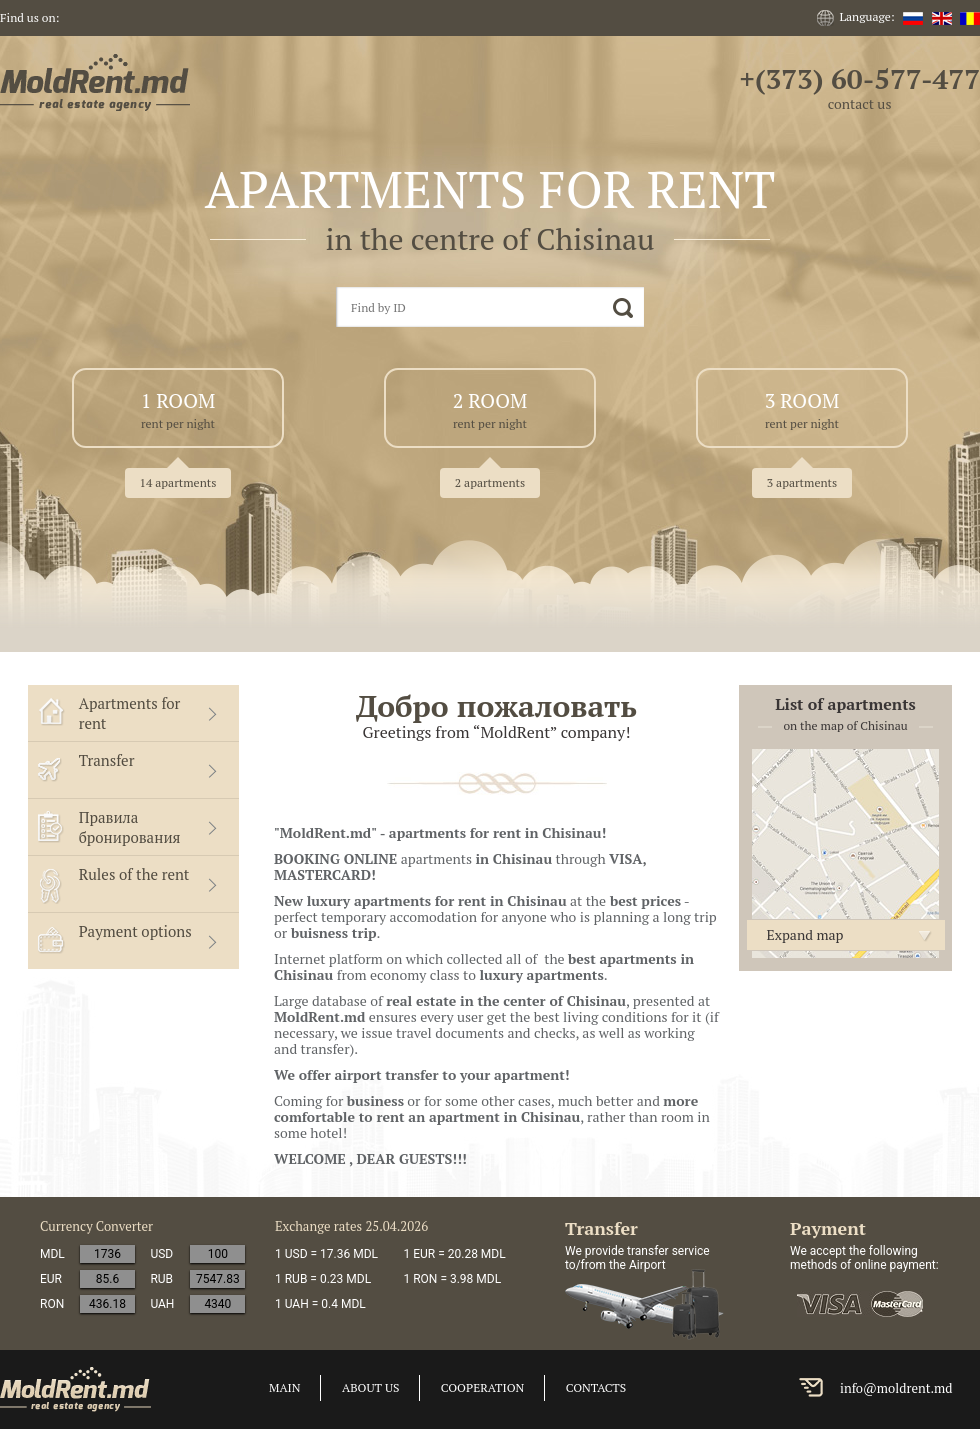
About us (370, 1387)
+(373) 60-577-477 (859, 78)
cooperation (483, 1387)
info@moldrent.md (896, 1388)
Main (285, 1387)
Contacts (596, 1387)
